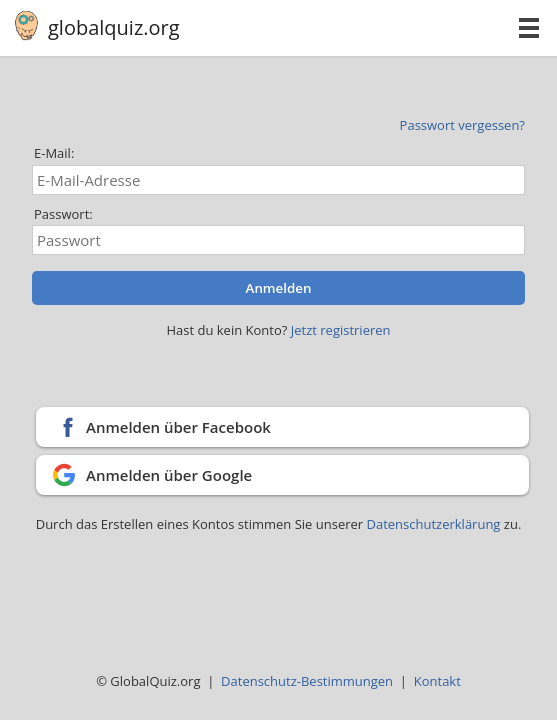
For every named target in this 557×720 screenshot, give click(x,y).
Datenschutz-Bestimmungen (307, 681)
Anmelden (279, 288)
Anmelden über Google (169, 475)
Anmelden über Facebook (178, 427)
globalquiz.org (114, 27)
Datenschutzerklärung (435, 524)
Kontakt (437, 681)
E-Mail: (54, 153)
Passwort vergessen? (462, 125)
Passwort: (63, 214)
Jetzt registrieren (341, 330)
